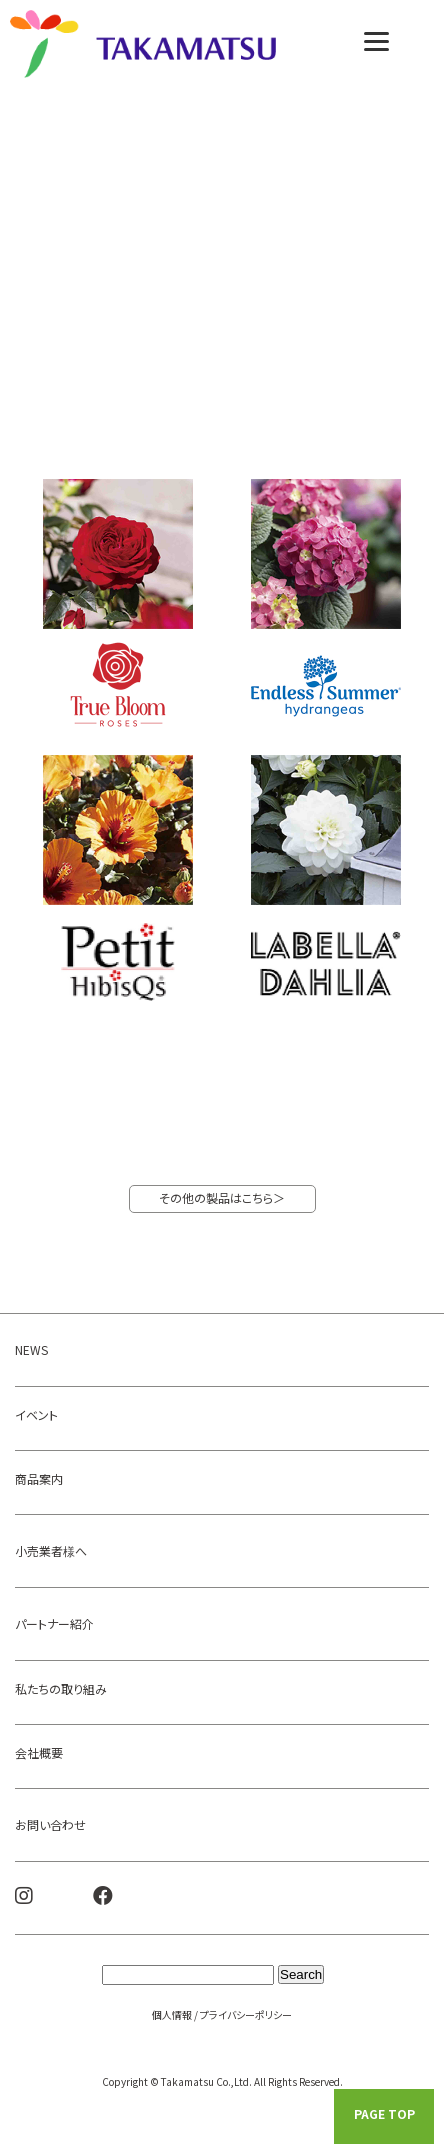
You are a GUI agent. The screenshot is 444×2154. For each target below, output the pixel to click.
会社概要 (39, 1752)
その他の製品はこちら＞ (222, 1197)
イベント (36, 1414)
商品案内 (39, 1478)
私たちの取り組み (61, 1688)
